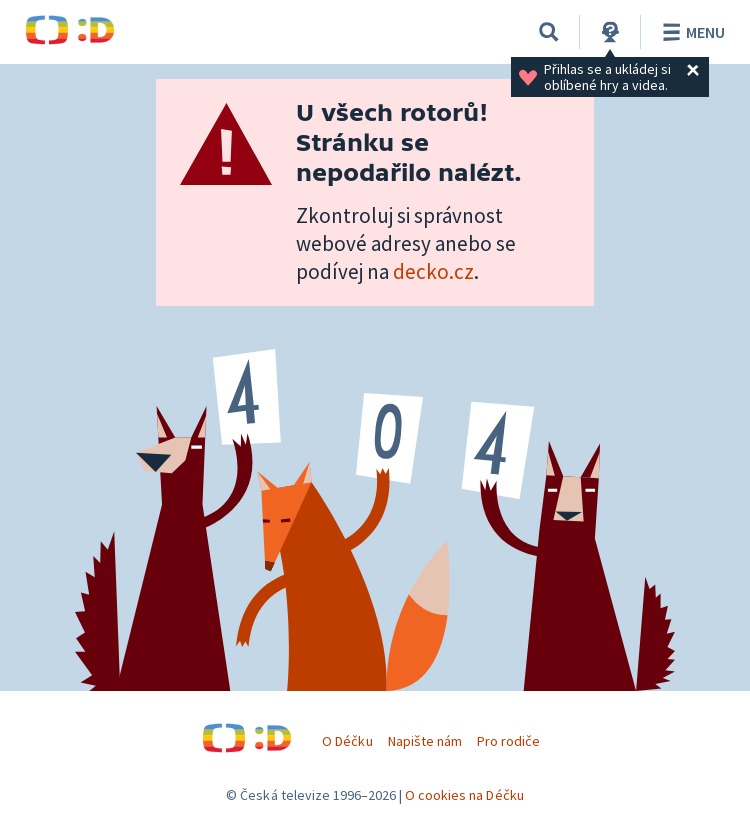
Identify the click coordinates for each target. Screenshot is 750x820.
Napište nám (425, 741)
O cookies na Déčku (464, 795)
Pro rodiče (508, 741)
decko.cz (433, 271)
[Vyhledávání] (549, 32)
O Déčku (347, 741)
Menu (690, 32)
